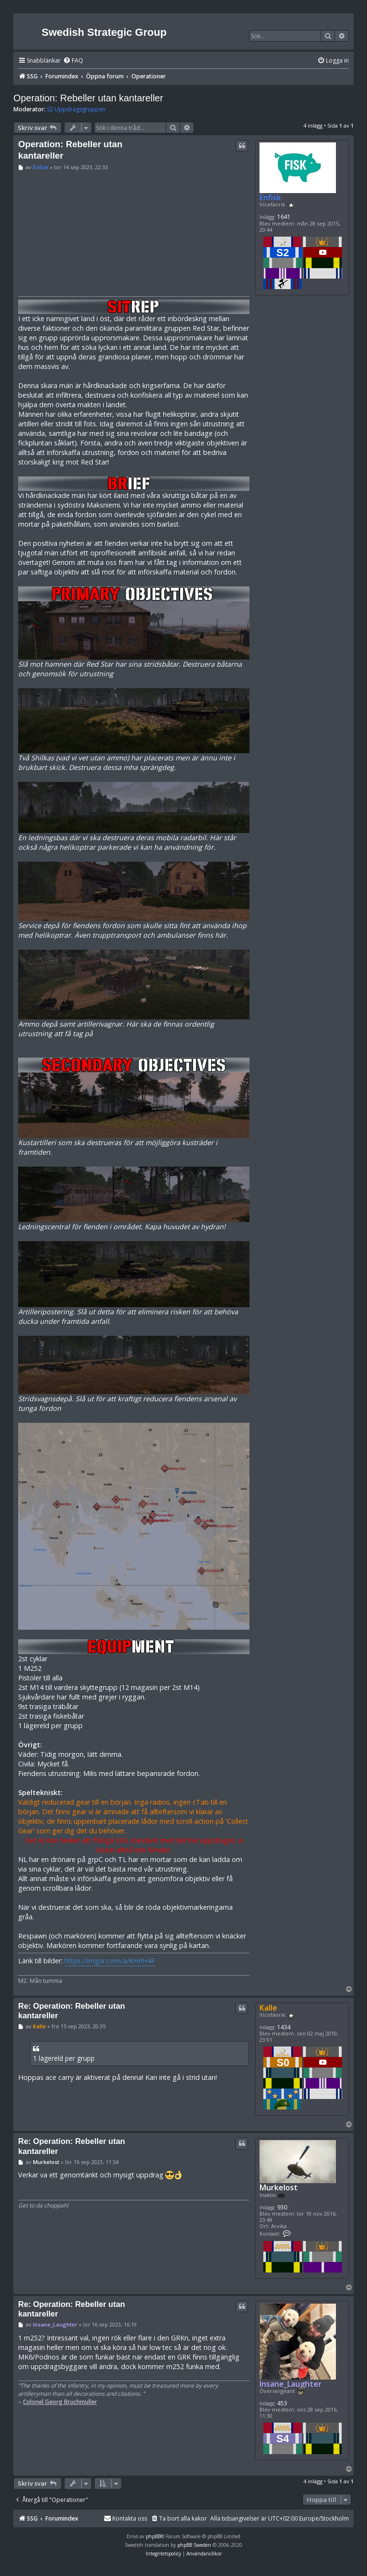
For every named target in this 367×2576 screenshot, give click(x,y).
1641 (284, 217)
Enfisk (270, 197)
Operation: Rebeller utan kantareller (88, 98)
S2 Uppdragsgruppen (76, 109)
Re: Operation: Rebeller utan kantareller (71, 2011)
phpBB (153, 2536)
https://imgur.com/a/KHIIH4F (110, 1960)
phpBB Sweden (194, 2545)
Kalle (268, 2007)
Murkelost (278, 2188)
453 (282, 2403)
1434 (284, 2027)
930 (282, 2207)
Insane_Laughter (290, 2384)
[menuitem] (73, 60)
